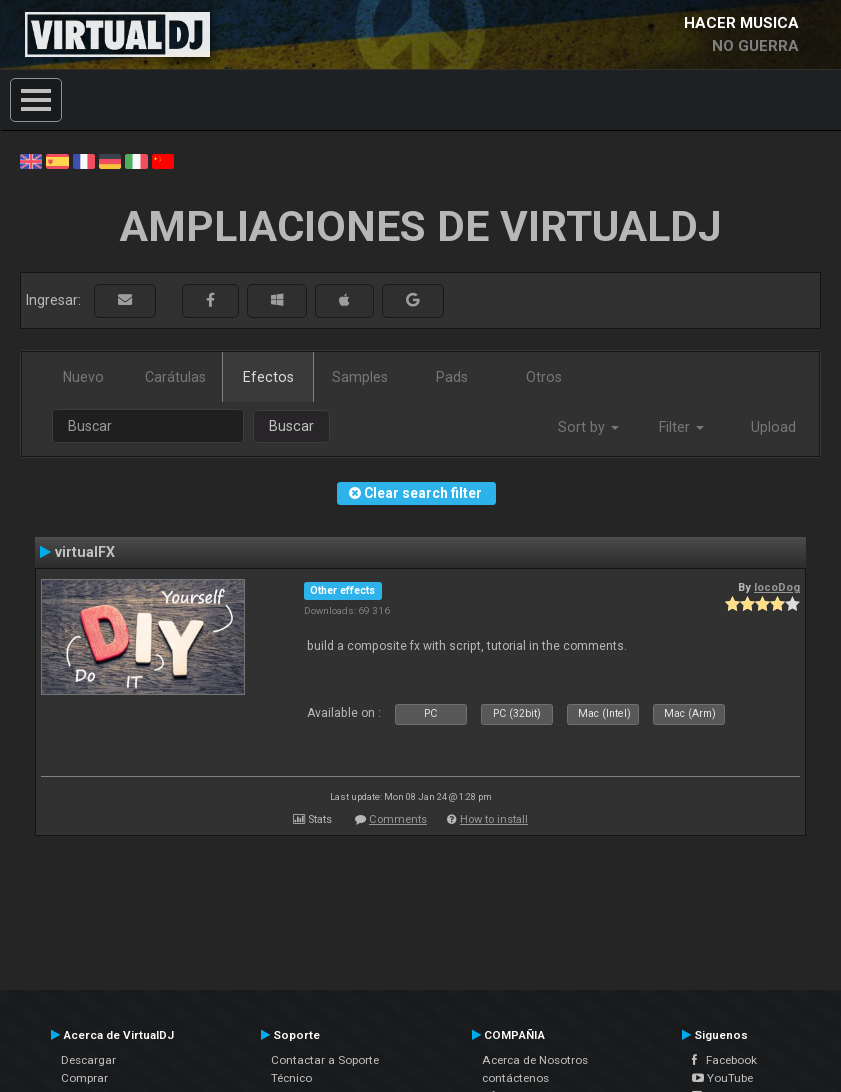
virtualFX (85, 552)
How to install (494, 819)
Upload (773, 427)
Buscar (291, 426)
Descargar (88, 1060)
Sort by (588, 427)
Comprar (84, 1078)
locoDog (777, 587)
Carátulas (175, 377)
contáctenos (515, 1078)
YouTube (722, 1078)
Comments (398, 819)
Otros (544, 377)
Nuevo (83, 377)
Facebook (724, 1060)
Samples (360, 377)
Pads (452, 377)
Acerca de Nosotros (535, 1060)
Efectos (268, 377)
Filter (681, 427)
